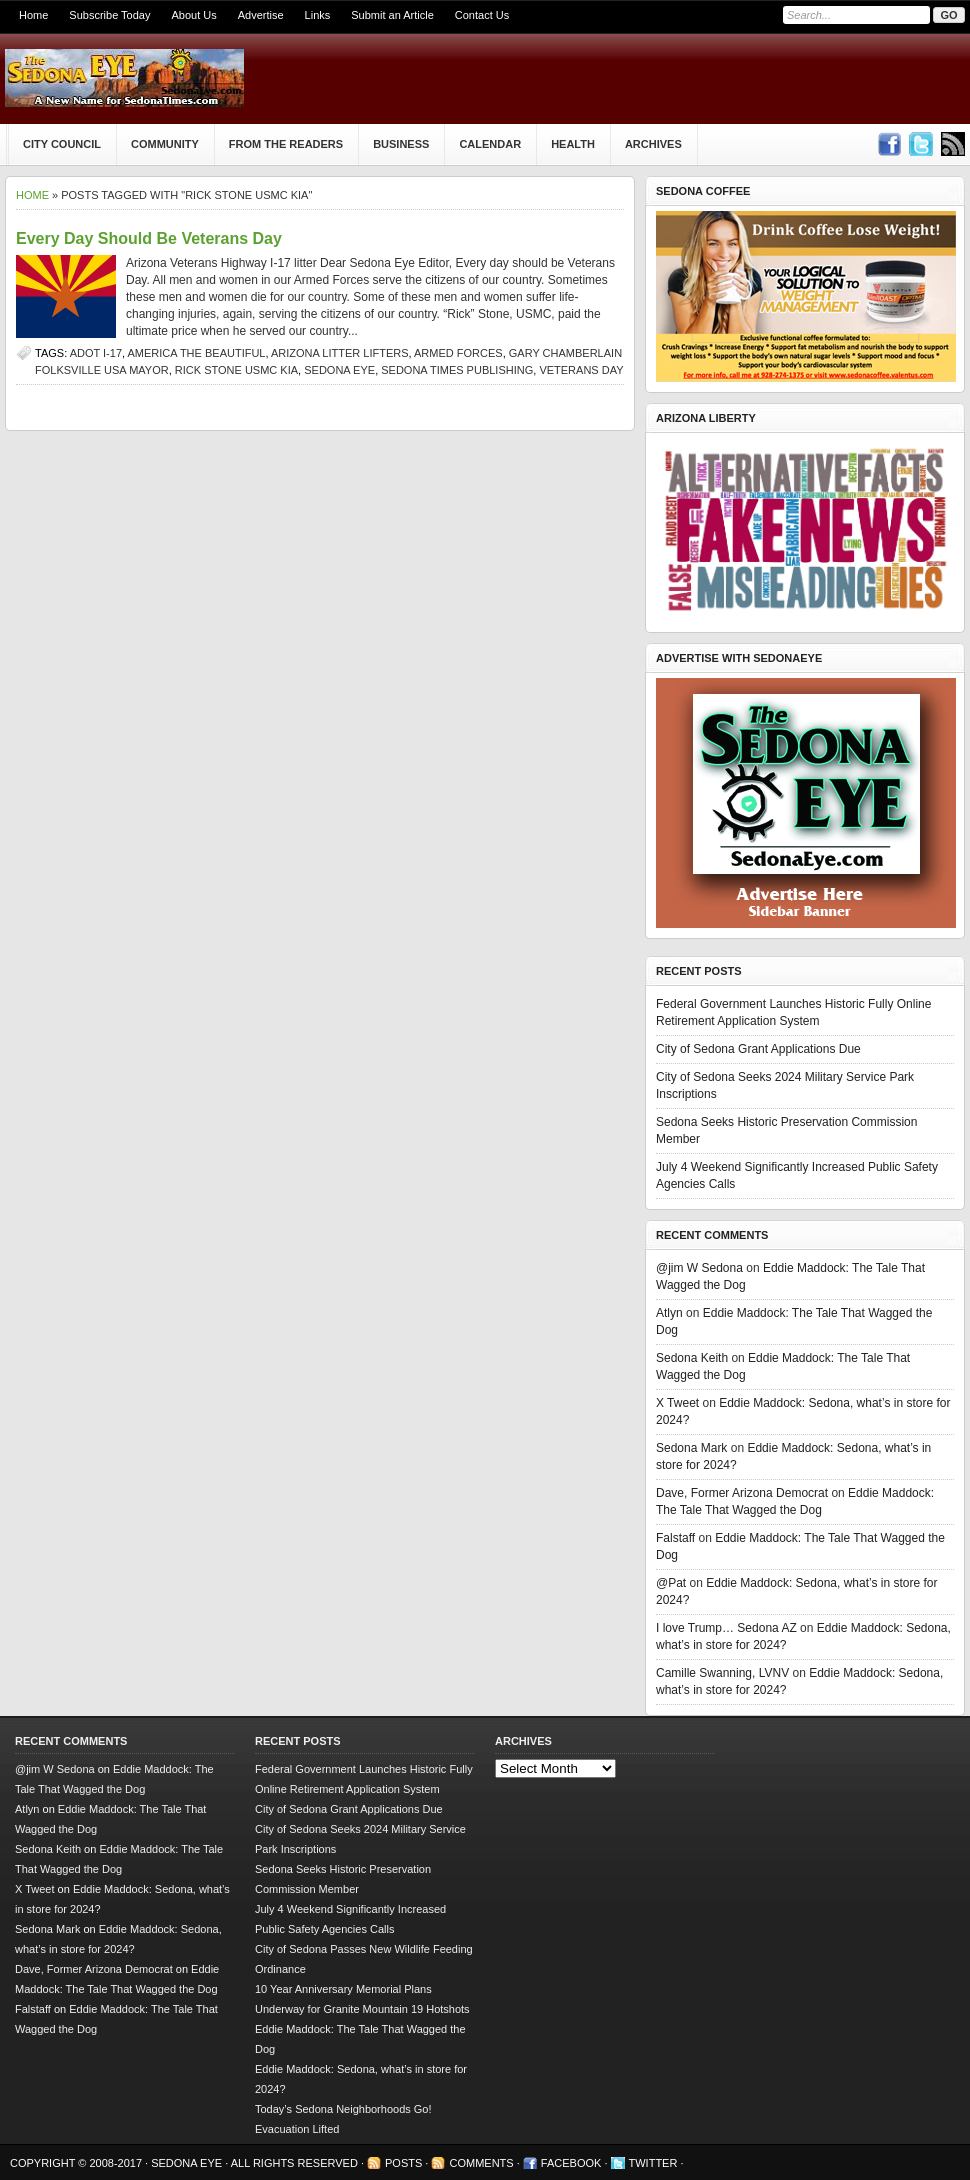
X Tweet (677, 1403)
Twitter (653, 2163)
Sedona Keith (692, 1358)
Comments (481, 2163)
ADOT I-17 (96, 353)
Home (33, 15)
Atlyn (669, 1313)
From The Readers (286, 144)
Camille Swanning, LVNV (722, 1673)
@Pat (671, 1583)
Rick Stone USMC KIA (236, 370)
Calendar (490, 144)
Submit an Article (392, 15)
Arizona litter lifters (340, 353)
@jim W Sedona (699, 1268)
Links (318, 15)
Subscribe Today (109, 15)
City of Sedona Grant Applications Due (758, 1049)
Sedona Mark (691, 1448)
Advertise (261, 15)
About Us (193, 15)
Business (401, 144)
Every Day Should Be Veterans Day (149, 238)
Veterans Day (581, 370)
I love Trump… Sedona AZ (726, 1628)
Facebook (571, 2163)
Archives (653, 144)
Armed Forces (458, 353)
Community (165, 144)
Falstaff (675, 1538)
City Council (62, 144)
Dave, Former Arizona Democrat (742, 1493)
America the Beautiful (197, 353)
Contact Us (482, 15)
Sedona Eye (339, 370)
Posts (403, 2163)
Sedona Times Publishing (457, 370)
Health (573, 144)
